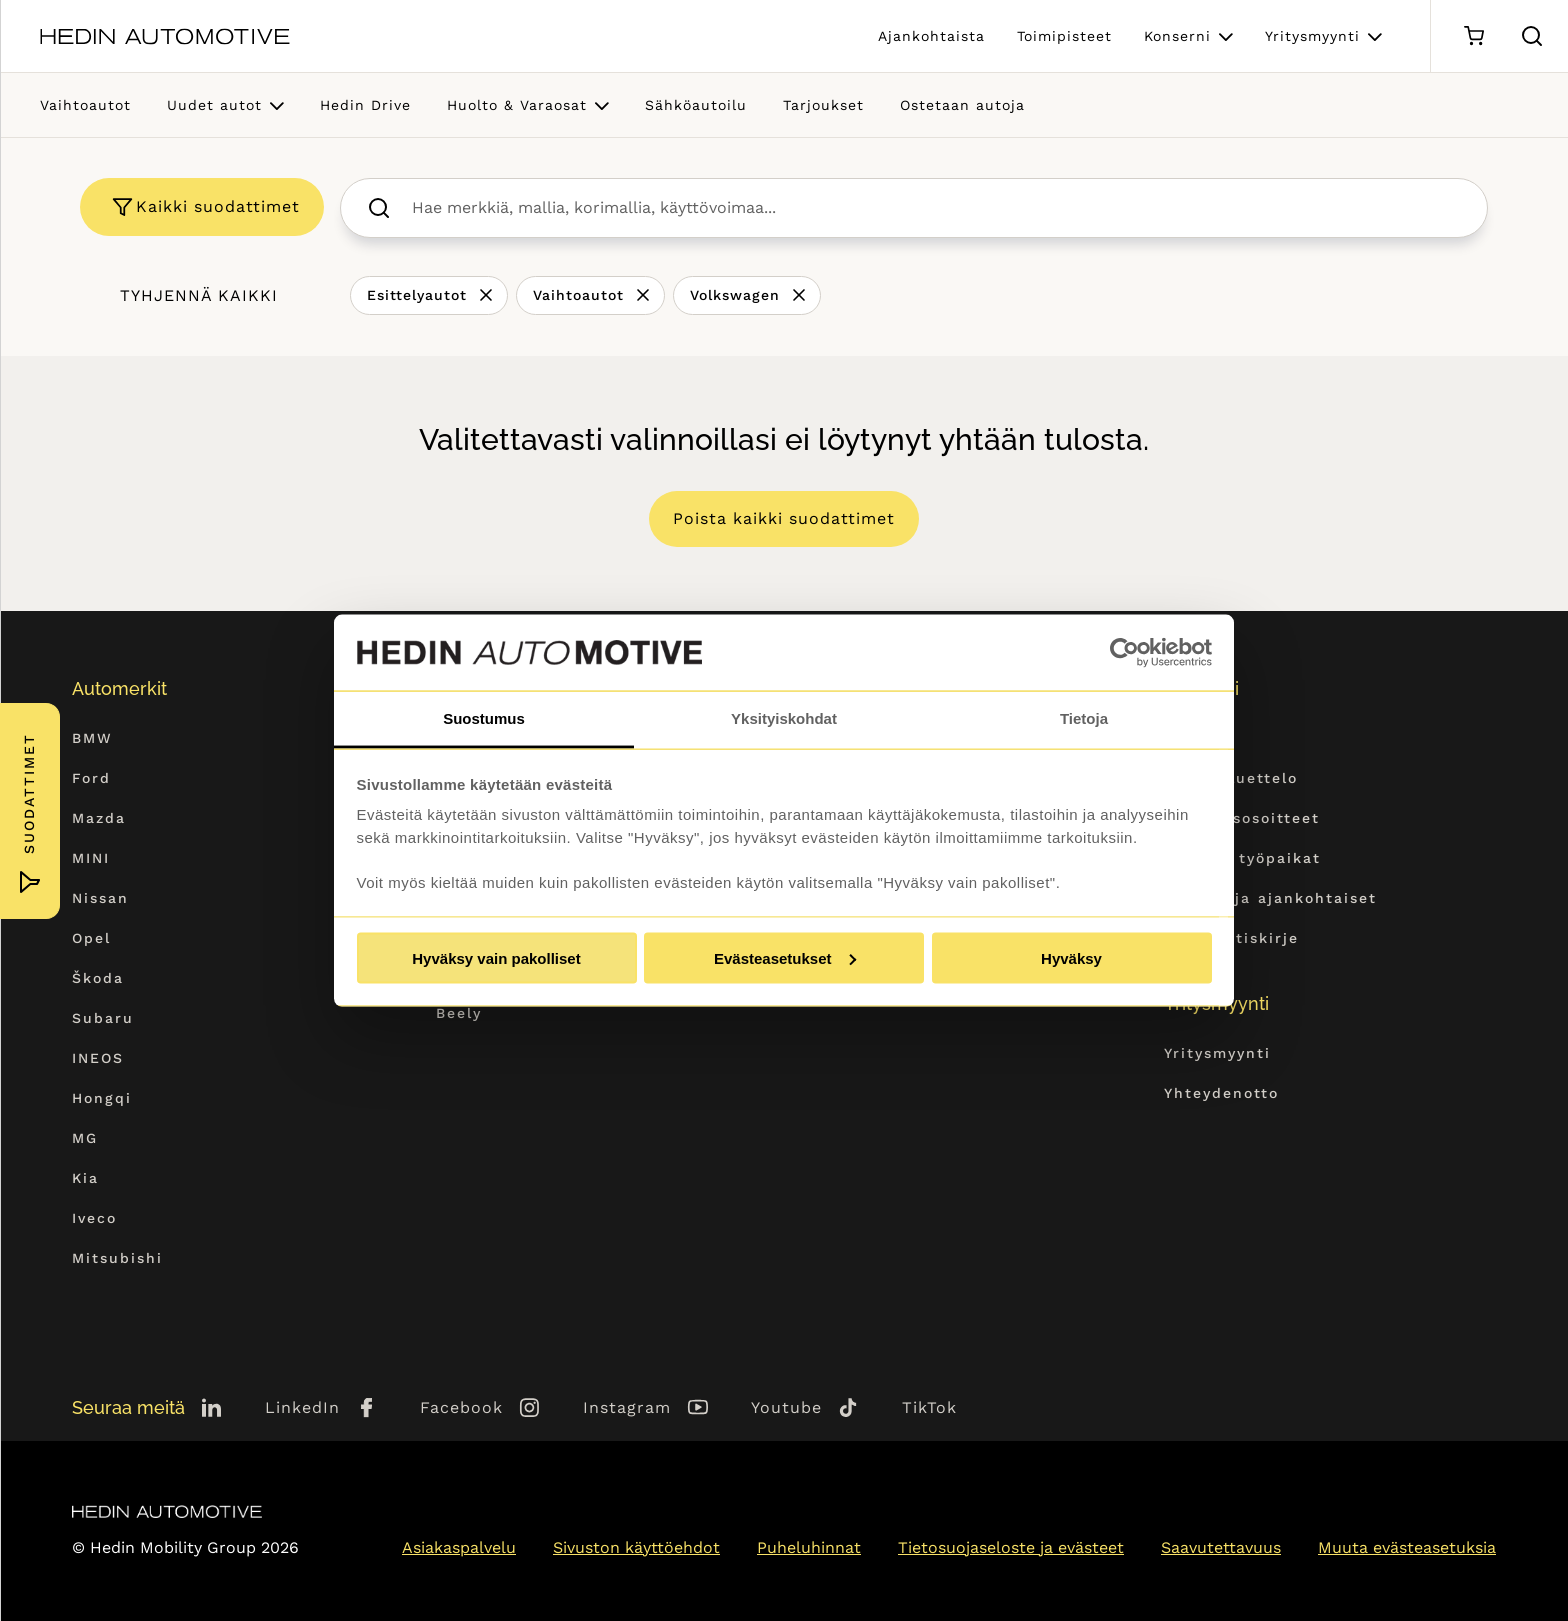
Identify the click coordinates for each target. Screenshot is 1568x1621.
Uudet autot (214, 105)
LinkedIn (302, 1407)
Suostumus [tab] (484, 718)
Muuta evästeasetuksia (1407, 1547)
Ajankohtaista (931, 36)
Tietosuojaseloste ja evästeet (1011, 1547)
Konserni (1177, 36)
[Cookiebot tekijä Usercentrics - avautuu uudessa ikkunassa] (1124, 653)
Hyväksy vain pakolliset (496, 957)
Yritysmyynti (1312, 36)
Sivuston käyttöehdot (636, 1547)
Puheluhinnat (809, 1547)
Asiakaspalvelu (459, 1547)
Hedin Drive (365, 105)
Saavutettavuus (1221, 1547)
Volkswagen (735, 295)
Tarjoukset (823, 105)
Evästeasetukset (785, 957)
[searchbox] (935, 208)
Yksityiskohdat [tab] (784, 718)
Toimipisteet (1064, 36)
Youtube (786, 1407)
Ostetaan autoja (962, 105)
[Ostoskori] (1473, 36)
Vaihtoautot (85, 105)
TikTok (929, 1407)
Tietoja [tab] (1084, 718)
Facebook (461, 1407)
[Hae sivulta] (1532, 36)
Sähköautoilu (696, 105)
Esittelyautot (417, 295)
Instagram (627, 1407)
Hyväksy (1071, 957)
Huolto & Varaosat (517, 105)
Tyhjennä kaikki (199, 295)
